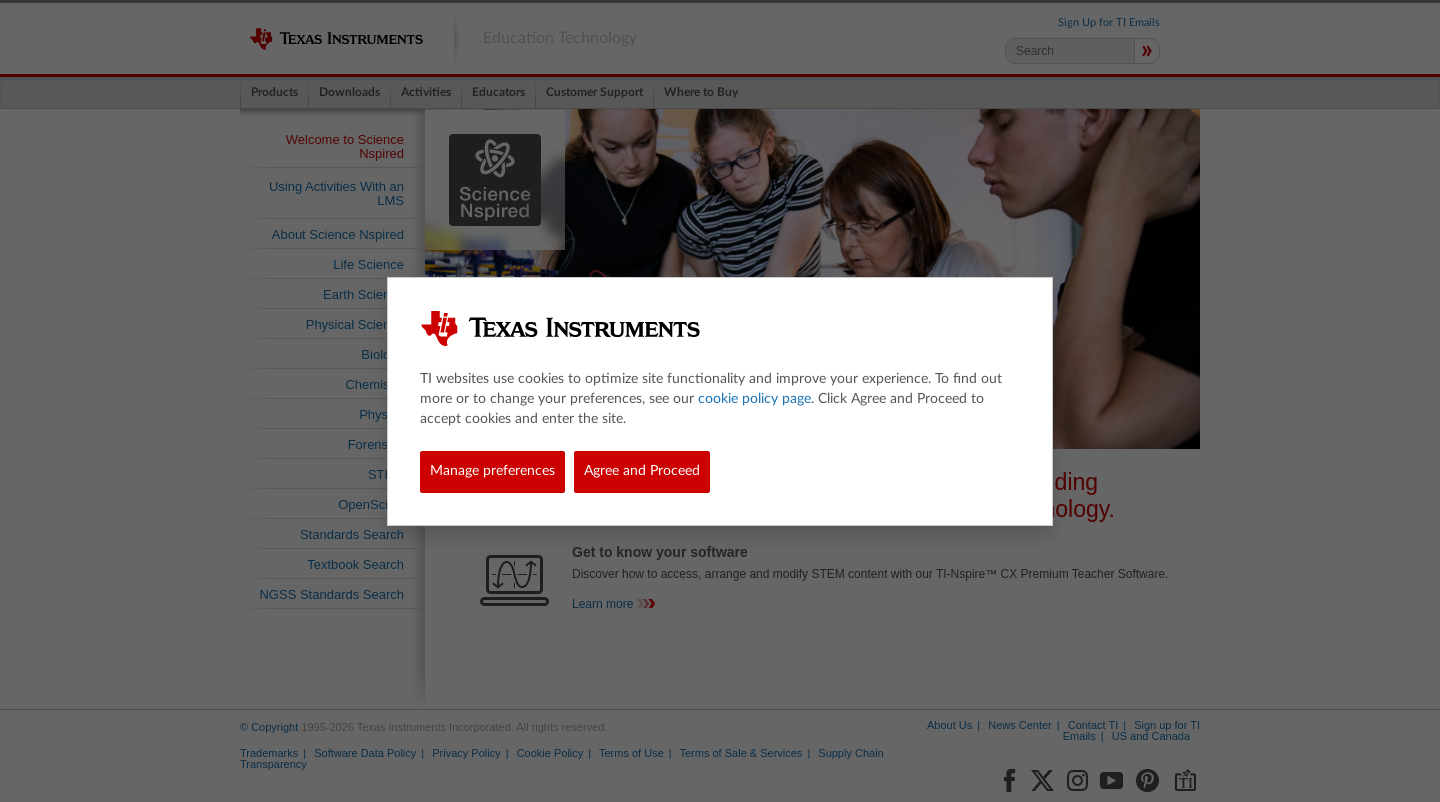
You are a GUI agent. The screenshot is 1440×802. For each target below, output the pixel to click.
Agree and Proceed (642, 471)
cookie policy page (754, 399)
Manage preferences (492, 471)
